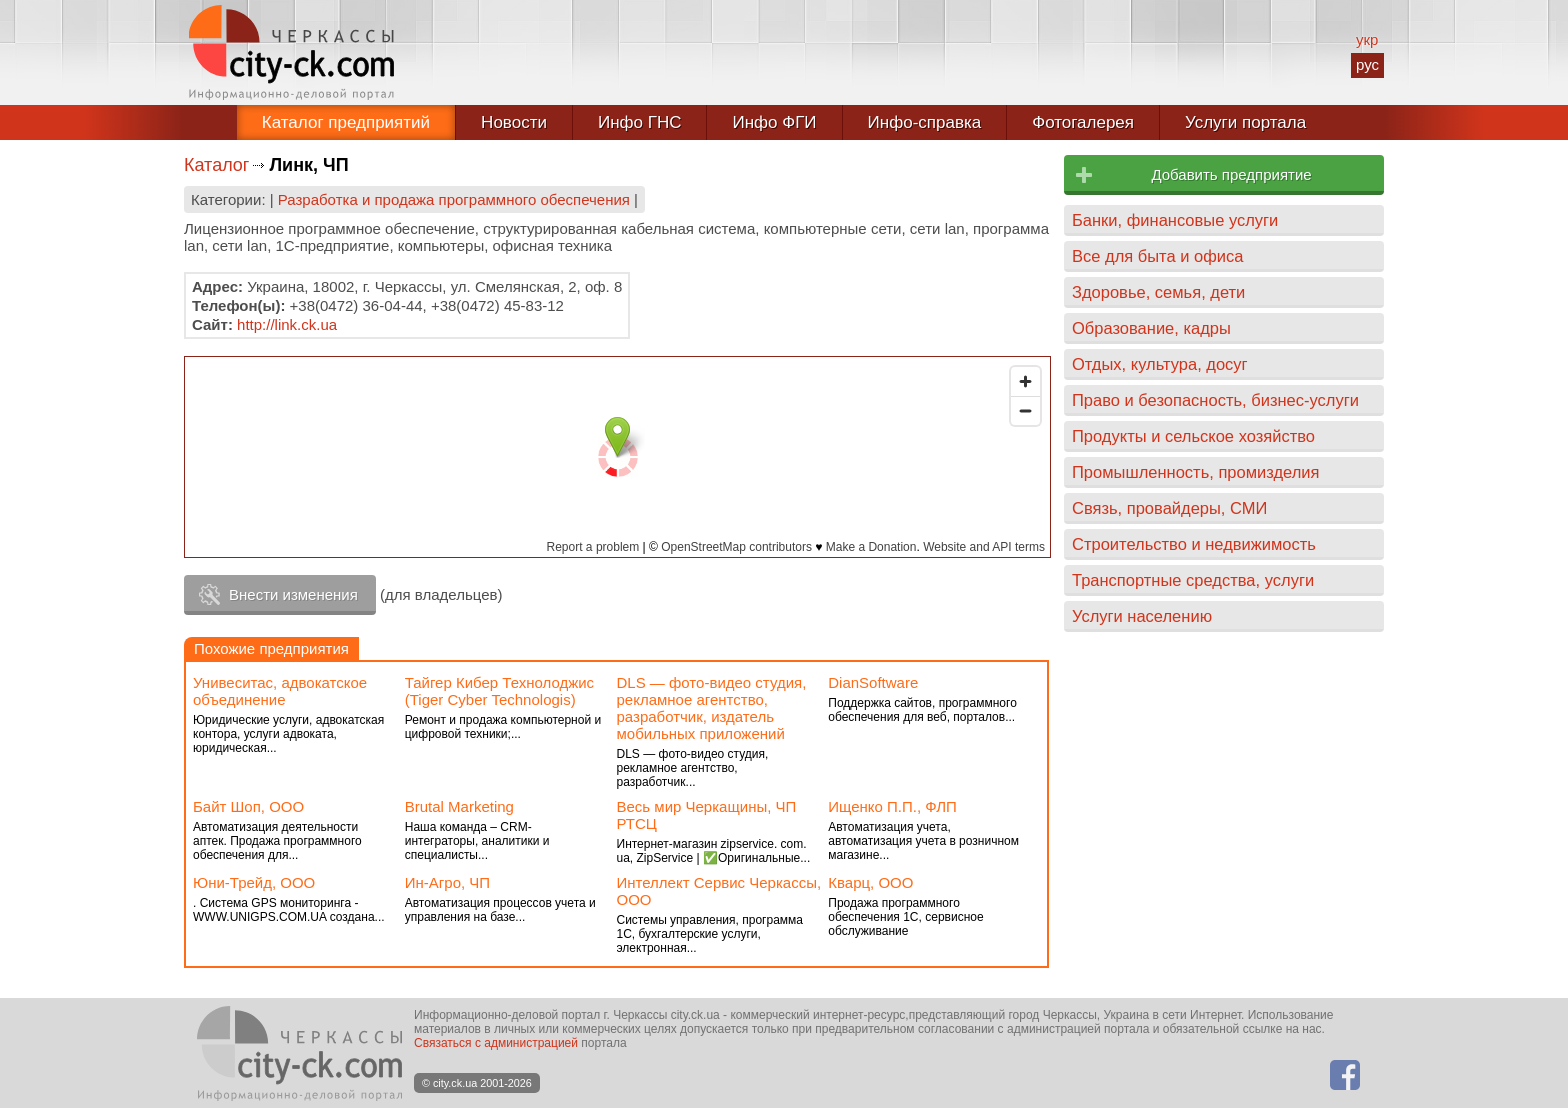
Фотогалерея (1083, 122)
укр (1367, 39)
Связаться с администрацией (496, 1043)
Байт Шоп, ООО (248, 806)
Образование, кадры (1151, 328)
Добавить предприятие (1231, 174)
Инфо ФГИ (774, 122)
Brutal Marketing (459, 806)
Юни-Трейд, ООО (254, 882)
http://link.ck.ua (287, 324)
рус (1367, 64)
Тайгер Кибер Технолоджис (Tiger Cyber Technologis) (499, 691)
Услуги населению (1142, 616)
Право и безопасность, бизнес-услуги (1215, 400)
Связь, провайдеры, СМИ (1169, 508)
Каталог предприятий (346, 122)
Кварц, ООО (870, 882)
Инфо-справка (925, 122)
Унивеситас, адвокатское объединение (280, 691)
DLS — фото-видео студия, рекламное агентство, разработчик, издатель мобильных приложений (712, 708)
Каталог (216, 165)
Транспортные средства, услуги (1193, 580)
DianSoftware (873, 682)
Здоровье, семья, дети (1158, 292)
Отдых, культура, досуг (1160, 364)
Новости (514, 122)
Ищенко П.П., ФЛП (892, 806)
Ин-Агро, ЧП (447, 882)
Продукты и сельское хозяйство (1193, 436)
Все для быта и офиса (1157, 256)
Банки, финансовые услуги (1175, 220)
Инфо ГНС (640, 122)
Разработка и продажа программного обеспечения (454, 199)
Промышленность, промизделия (1196, 472)
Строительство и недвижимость (1194, 544)
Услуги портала (1245, 122)
